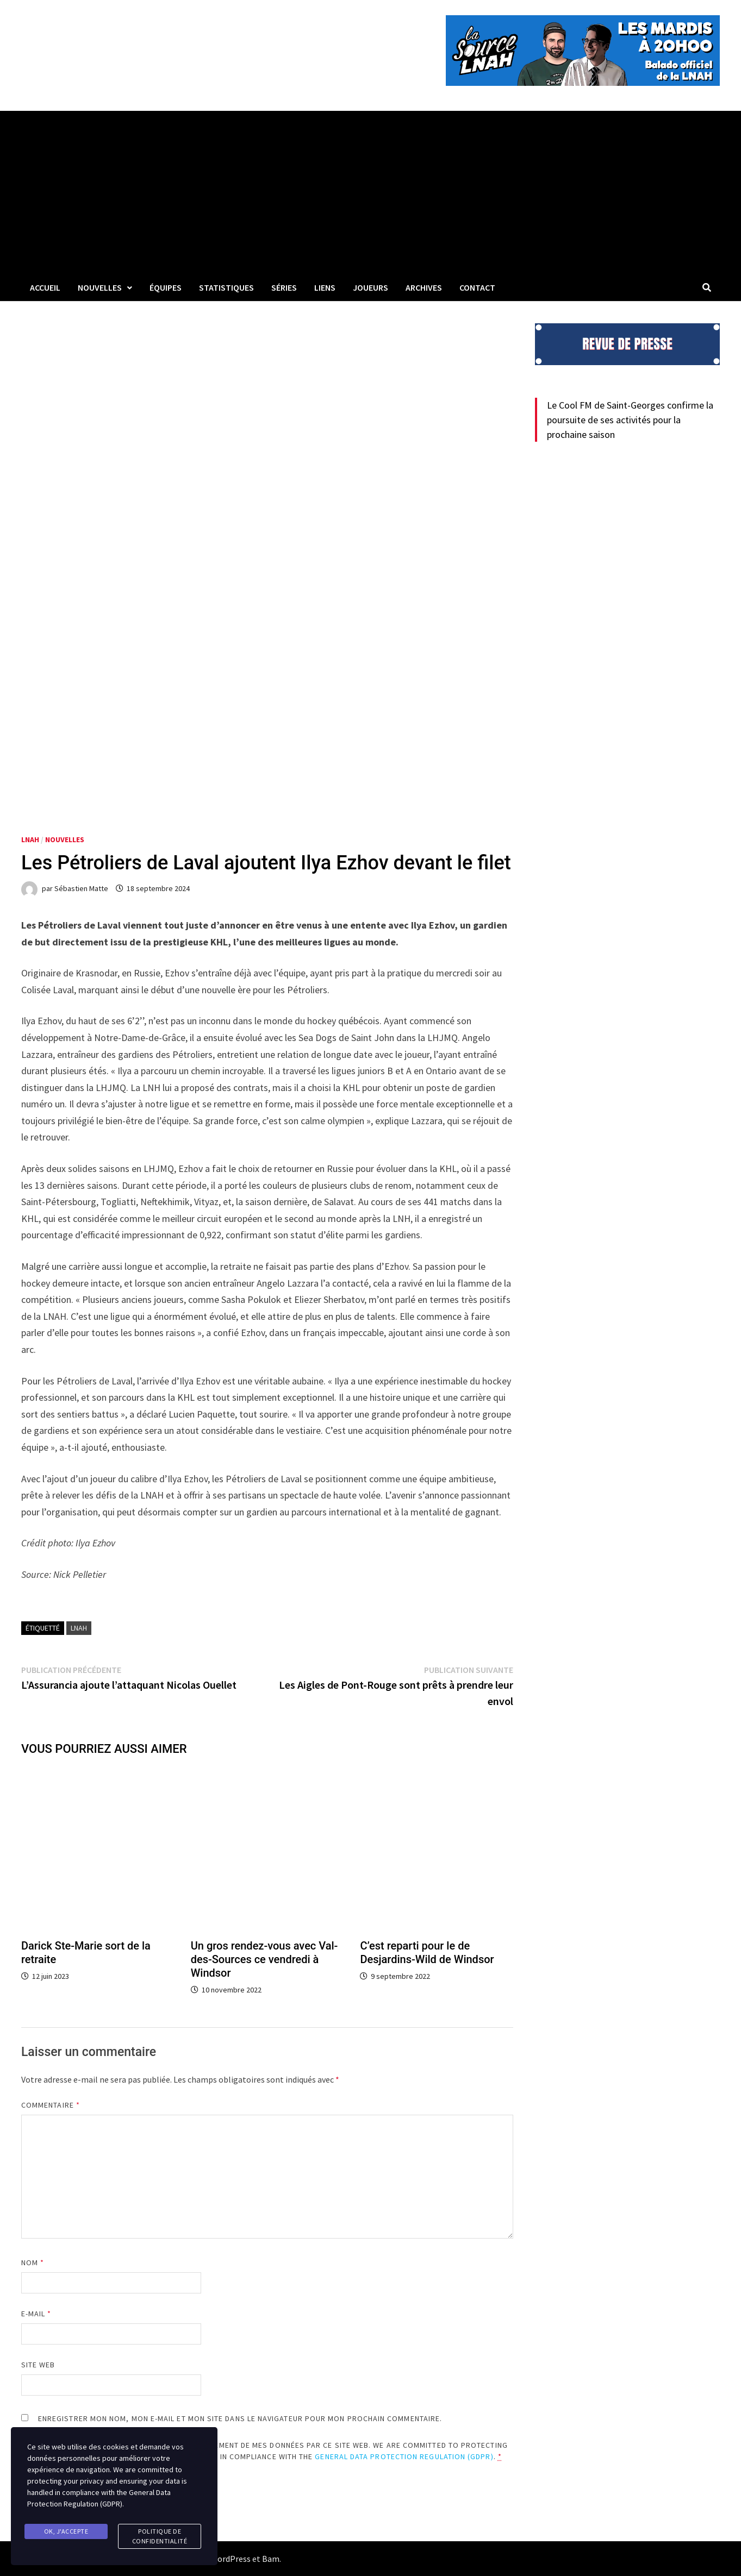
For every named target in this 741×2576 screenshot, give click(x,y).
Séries (284, 287)
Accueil (45, 287)
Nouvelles (100, 287)
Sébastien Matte (81, 888)
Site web (38, 2365)
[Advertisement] (371, 192)
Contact (477, 287)
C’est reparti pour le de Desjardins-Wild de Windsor (427, 1952)
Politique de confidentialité (160, 2536)
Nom (32, 2262)
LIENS (324, 287)
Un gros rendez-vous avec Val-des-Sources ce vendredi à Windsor (264, 1959)
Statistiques (226, 287)
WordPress (230, 2558)
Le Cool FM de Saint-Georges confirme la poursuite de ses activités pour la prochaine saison (630, 420)
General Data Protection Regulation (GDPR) (404, 2456)
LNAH (30, 839)
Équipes (166, 287)
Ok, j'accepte (66, 2531)
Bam (270, 2558)
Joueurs (370, 287)
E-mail (36, 2313)
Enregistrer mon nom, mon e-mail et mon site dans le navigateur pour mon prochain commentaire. (240, 2418)
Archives (424, 287)
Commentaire (50, 2105)
